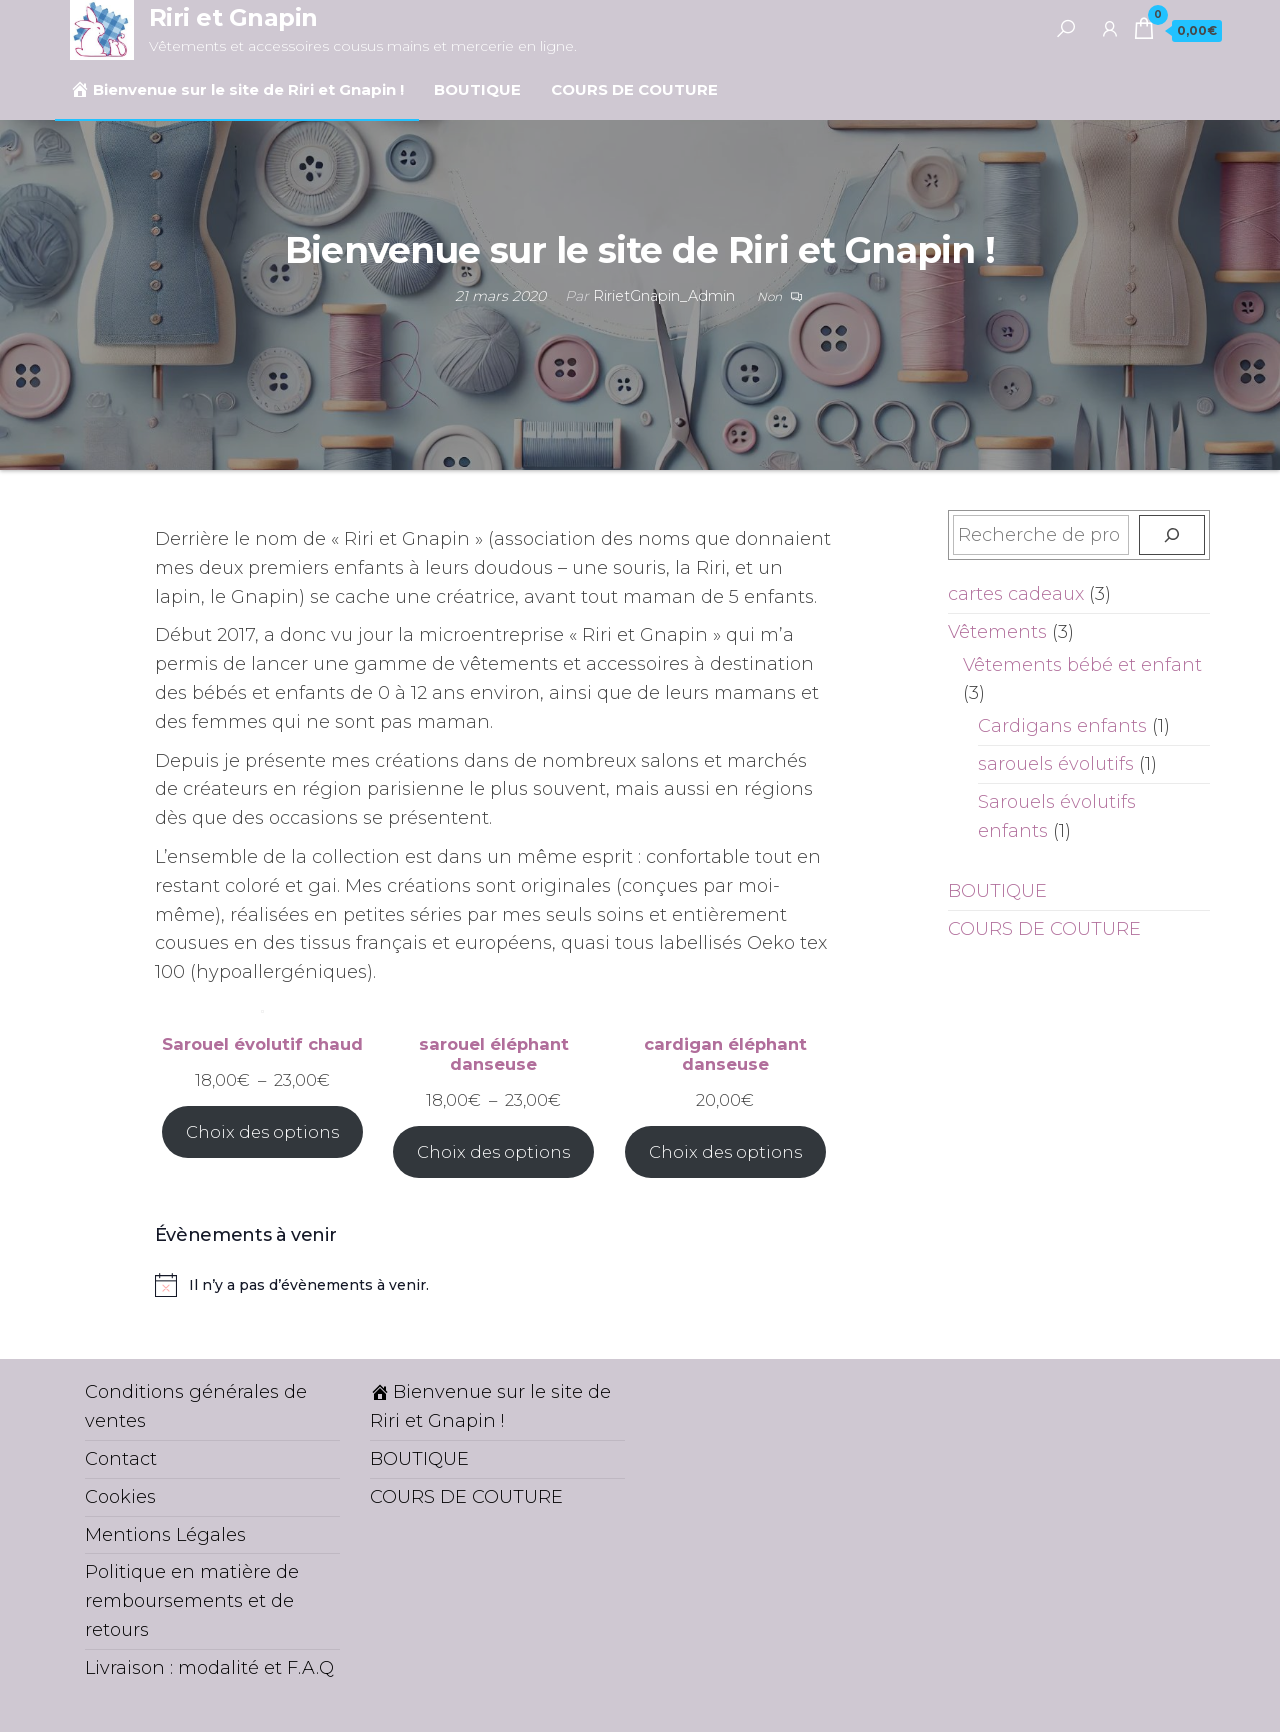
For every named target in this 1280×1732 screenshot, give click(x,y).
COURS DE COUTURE (634, 89)
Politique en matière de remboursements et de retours (192, 1601)
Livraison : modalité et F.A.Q (209, 1668)
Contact (121, 1459)
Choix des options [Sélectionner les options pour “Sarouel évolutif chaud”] (262, 1132)
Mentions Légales (165, 1535)
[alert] (494, 1285)
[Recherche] (1172, 535)
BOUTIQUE (477, 89)
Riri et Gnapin (233, 17)
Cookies (120, 1497)
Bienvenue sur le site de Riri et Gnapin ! (237, 89)
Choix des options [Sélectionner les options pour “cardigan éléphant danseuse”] (725, 1152)
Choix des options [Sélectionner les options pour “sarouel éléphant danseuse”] (493, 1152)
